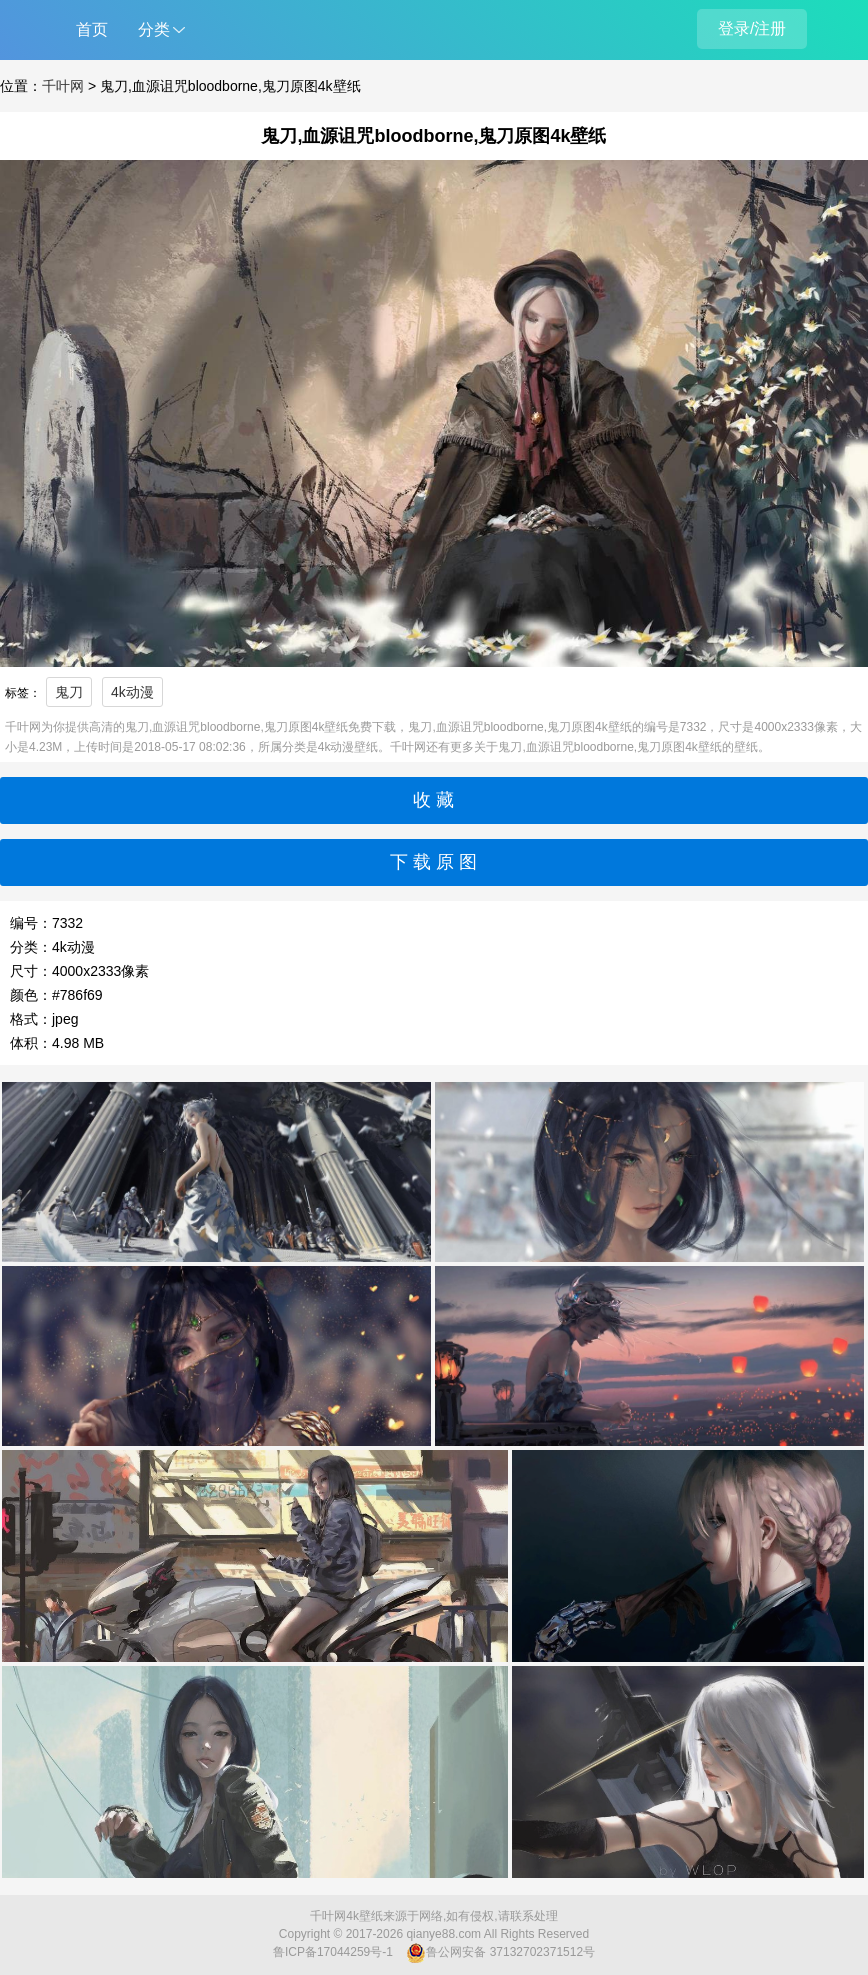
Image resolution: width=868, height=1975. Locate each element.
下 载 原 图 (433, 862)
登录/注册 (752, 28)
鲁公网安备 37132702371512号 (500, 1953)
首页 (92, 29)
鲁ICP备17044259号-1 (333, 1952)
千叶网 (63, 86)
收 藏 (433, 800)
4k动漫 (132, 692)
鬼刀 (69, 692)
